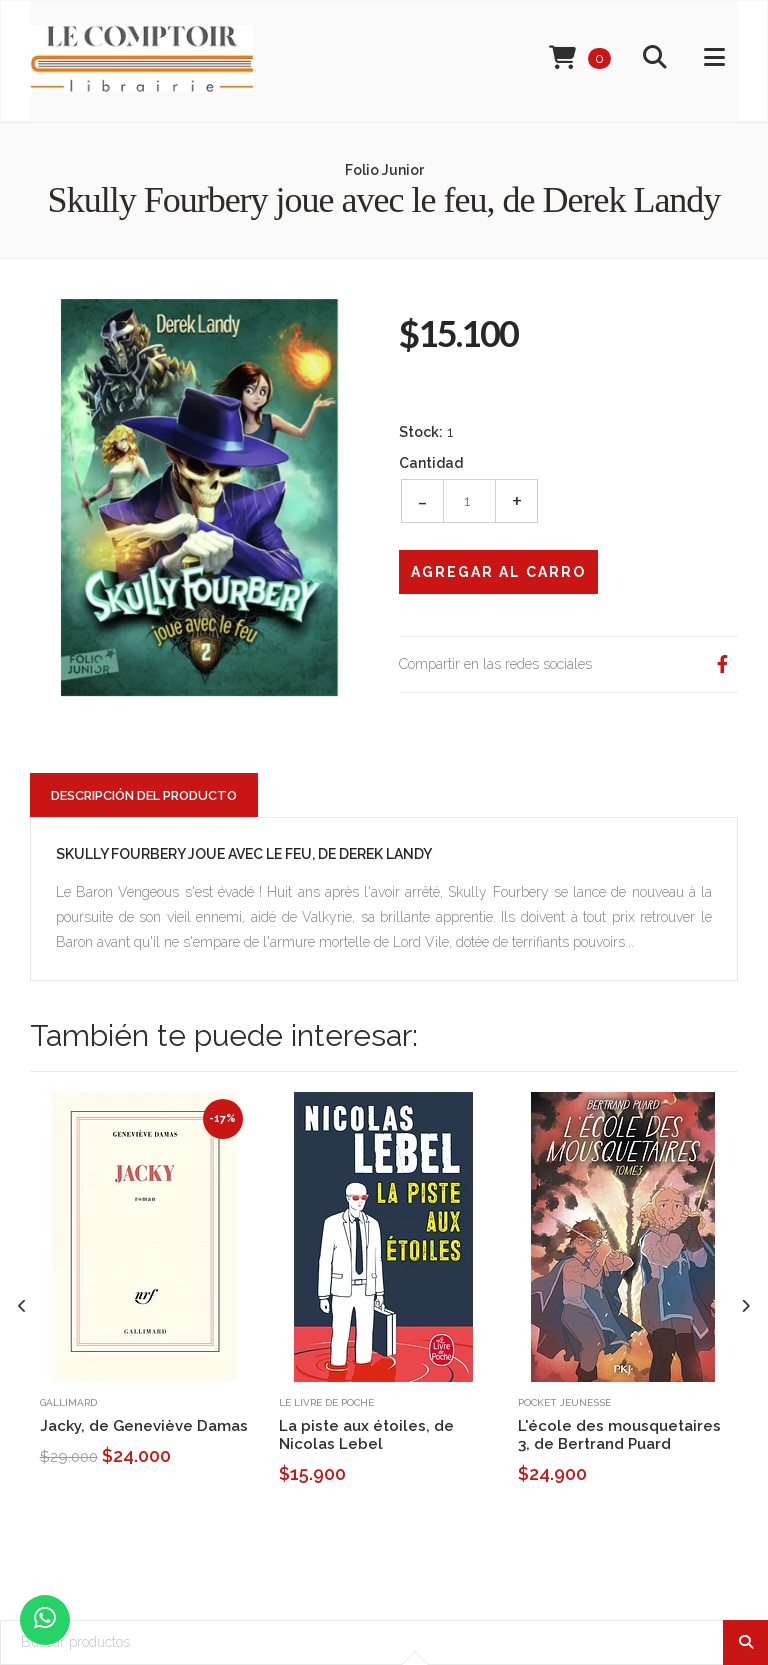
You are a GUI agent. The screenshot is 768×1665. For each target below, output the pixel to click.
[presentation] (22, 1306)
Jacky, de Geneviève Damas (144, 1426)
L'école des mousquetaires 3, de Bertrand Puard (619, 1435)
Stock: (421, 432)
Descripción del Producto (144, 795)
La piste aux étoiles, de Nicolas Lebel (366, 1435)
